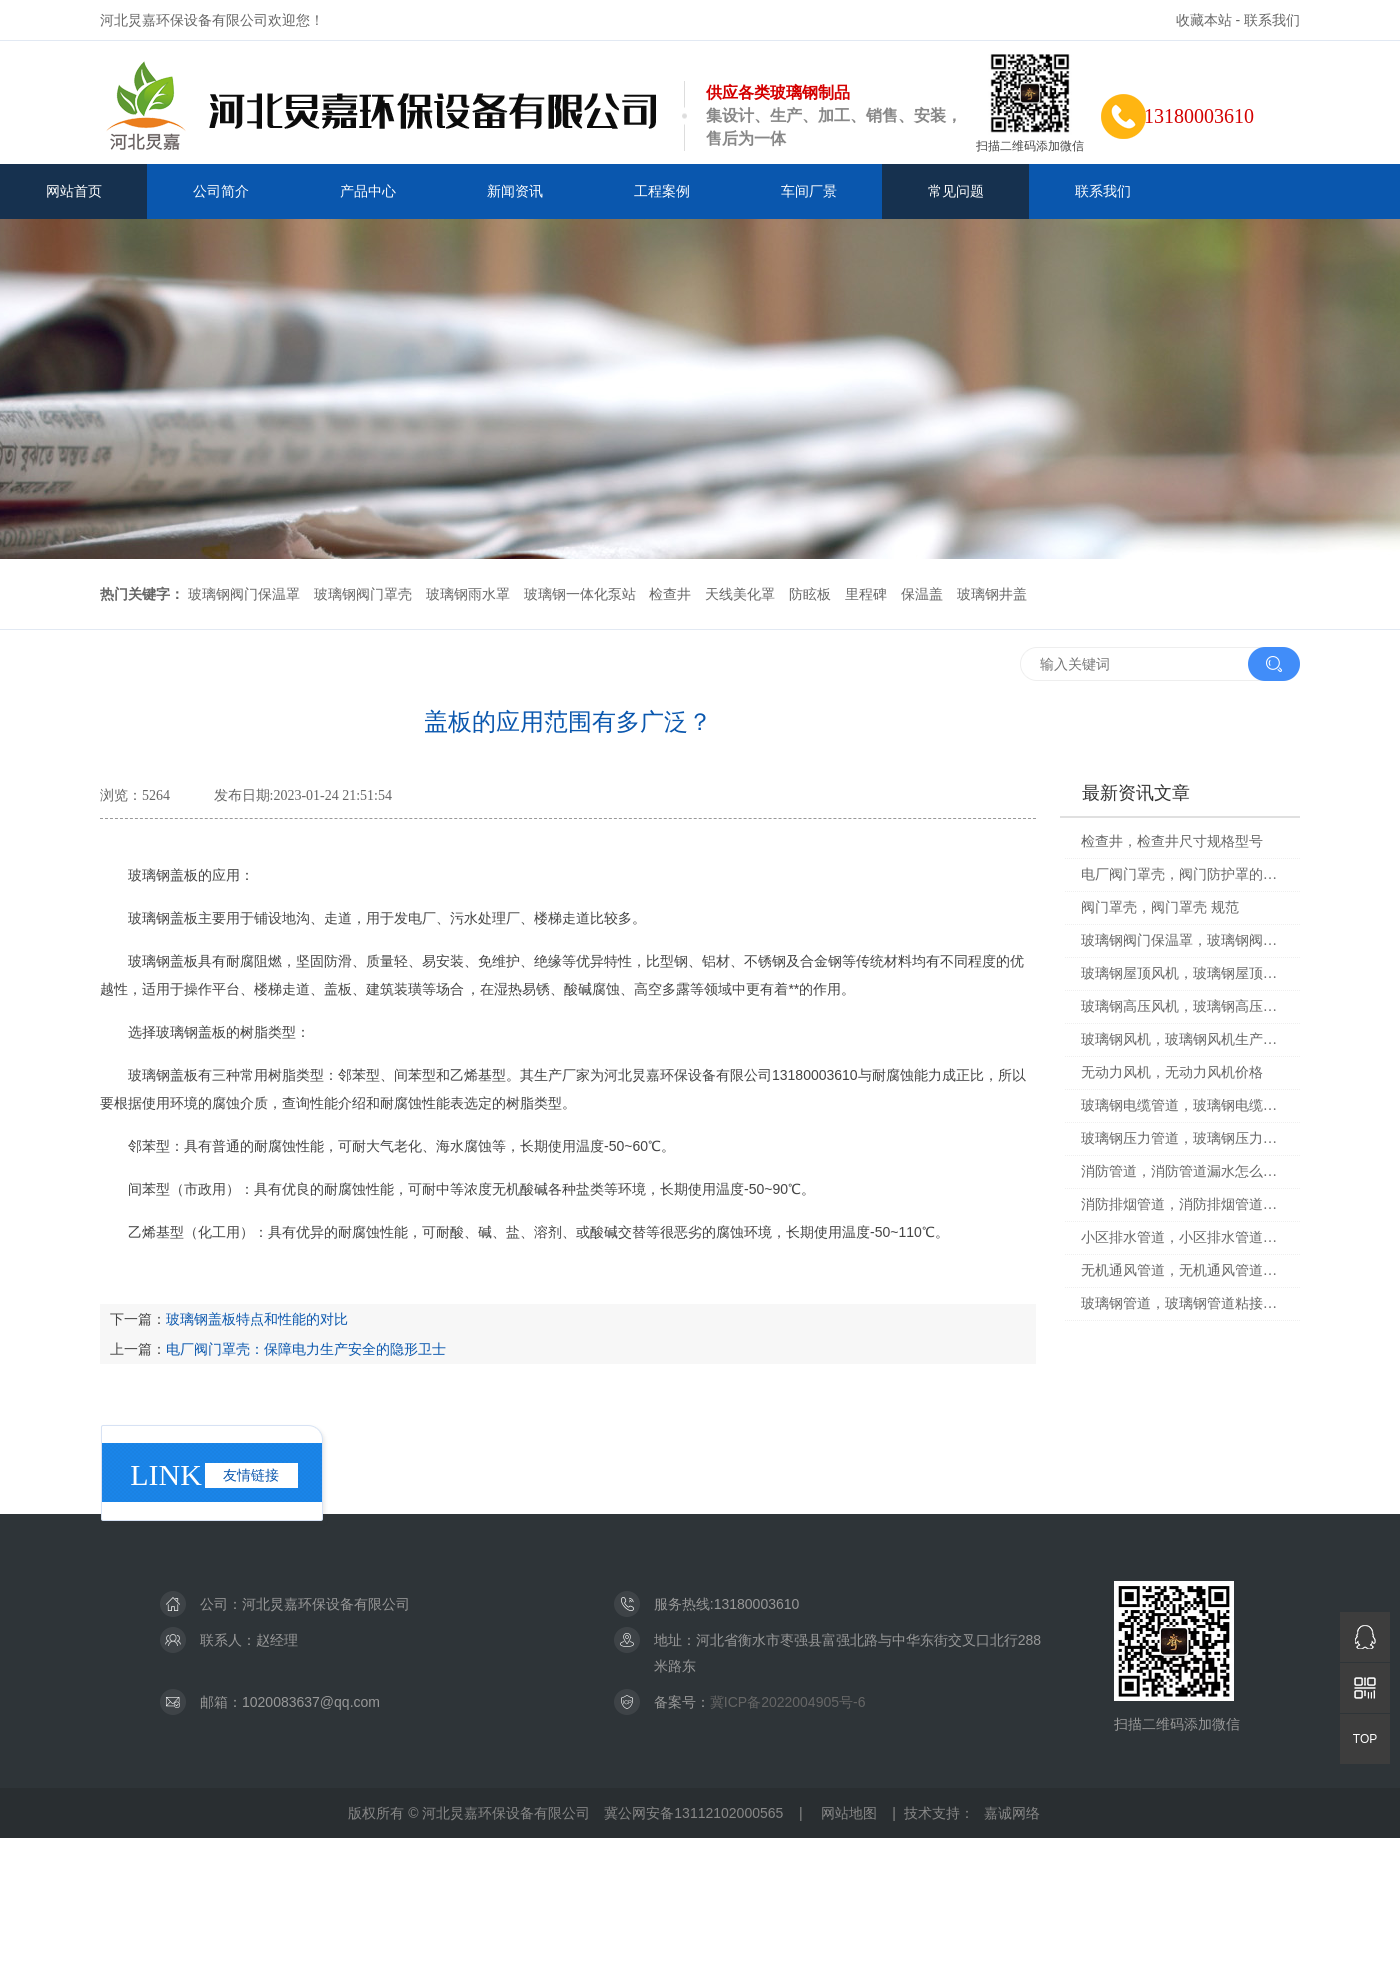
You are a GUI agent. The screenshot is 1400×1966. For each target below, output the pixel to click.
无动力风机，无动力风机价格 (1172, 1072)
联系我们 (1272, 20)
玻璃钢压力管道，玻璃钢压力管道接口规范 (1183, 1138)
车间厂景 (809, 191)
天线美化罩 (740, 594)
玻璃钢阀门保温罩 (244, 594)
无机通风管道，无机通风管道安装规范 (1183, 1270)
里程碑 (866, 594)
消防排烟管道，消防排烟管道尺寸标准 (1183, 1204)
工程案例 (662, 191)
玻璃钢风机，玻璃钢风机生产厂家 (1183, 1039)
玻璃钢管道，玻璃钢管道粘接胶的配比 (1183, 1303)
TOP (1365, 1739)
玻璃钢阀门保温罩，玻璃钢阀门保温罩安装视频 (1183, 940)
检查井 (670, 594)
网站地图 (849, 1813)
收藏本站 (1204, 20)
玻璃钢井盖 (992, 594)
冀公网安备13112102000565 (693, 1813)
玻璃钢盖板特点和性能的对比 (257, 1319)
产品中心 (368, 191)
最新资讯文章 (1136, 793)
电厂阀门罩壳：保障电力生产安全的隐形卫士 (306, 1349)
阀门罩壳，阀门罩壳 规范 (1160, 907)
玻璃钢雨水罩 (468, 594)
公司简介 (221, 191)
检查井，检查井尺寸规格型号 (1172, 841)
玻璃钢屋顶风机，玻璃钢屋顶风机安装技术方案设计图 (1183, 973)
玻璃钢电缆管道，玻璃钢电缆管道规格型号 (1183, 1105)
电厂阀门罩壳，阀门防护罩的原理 (1183, 874)
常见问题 (956, 191)
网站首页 (74, 191)
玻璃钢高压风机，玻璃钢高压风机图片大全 (1183, 1006)
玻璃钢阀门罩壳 (363, 594)
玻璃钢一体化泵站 (580, 594)
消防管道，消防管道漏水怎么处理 (1183, 1171)
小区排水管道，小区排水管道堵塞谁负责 (1183, 1237)
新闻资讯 (515, 191)
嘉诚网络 (1012, 1813)
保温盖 (922, 594)
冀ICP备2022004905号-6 (788, 1702)
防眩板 (810, 594)
